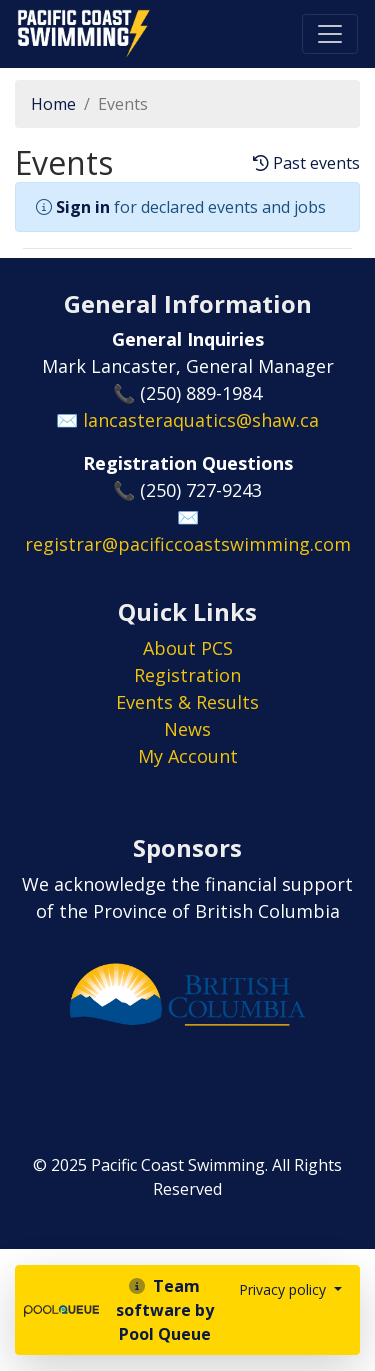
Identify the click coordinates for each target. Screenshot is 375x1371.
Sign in (83, 207)
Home (53, 104)
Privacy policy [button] (284, 1289)
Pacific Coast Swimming (25, 15)
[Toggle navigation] (330, 34)
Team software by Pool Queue (165, 1310)
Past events (306, 163)
